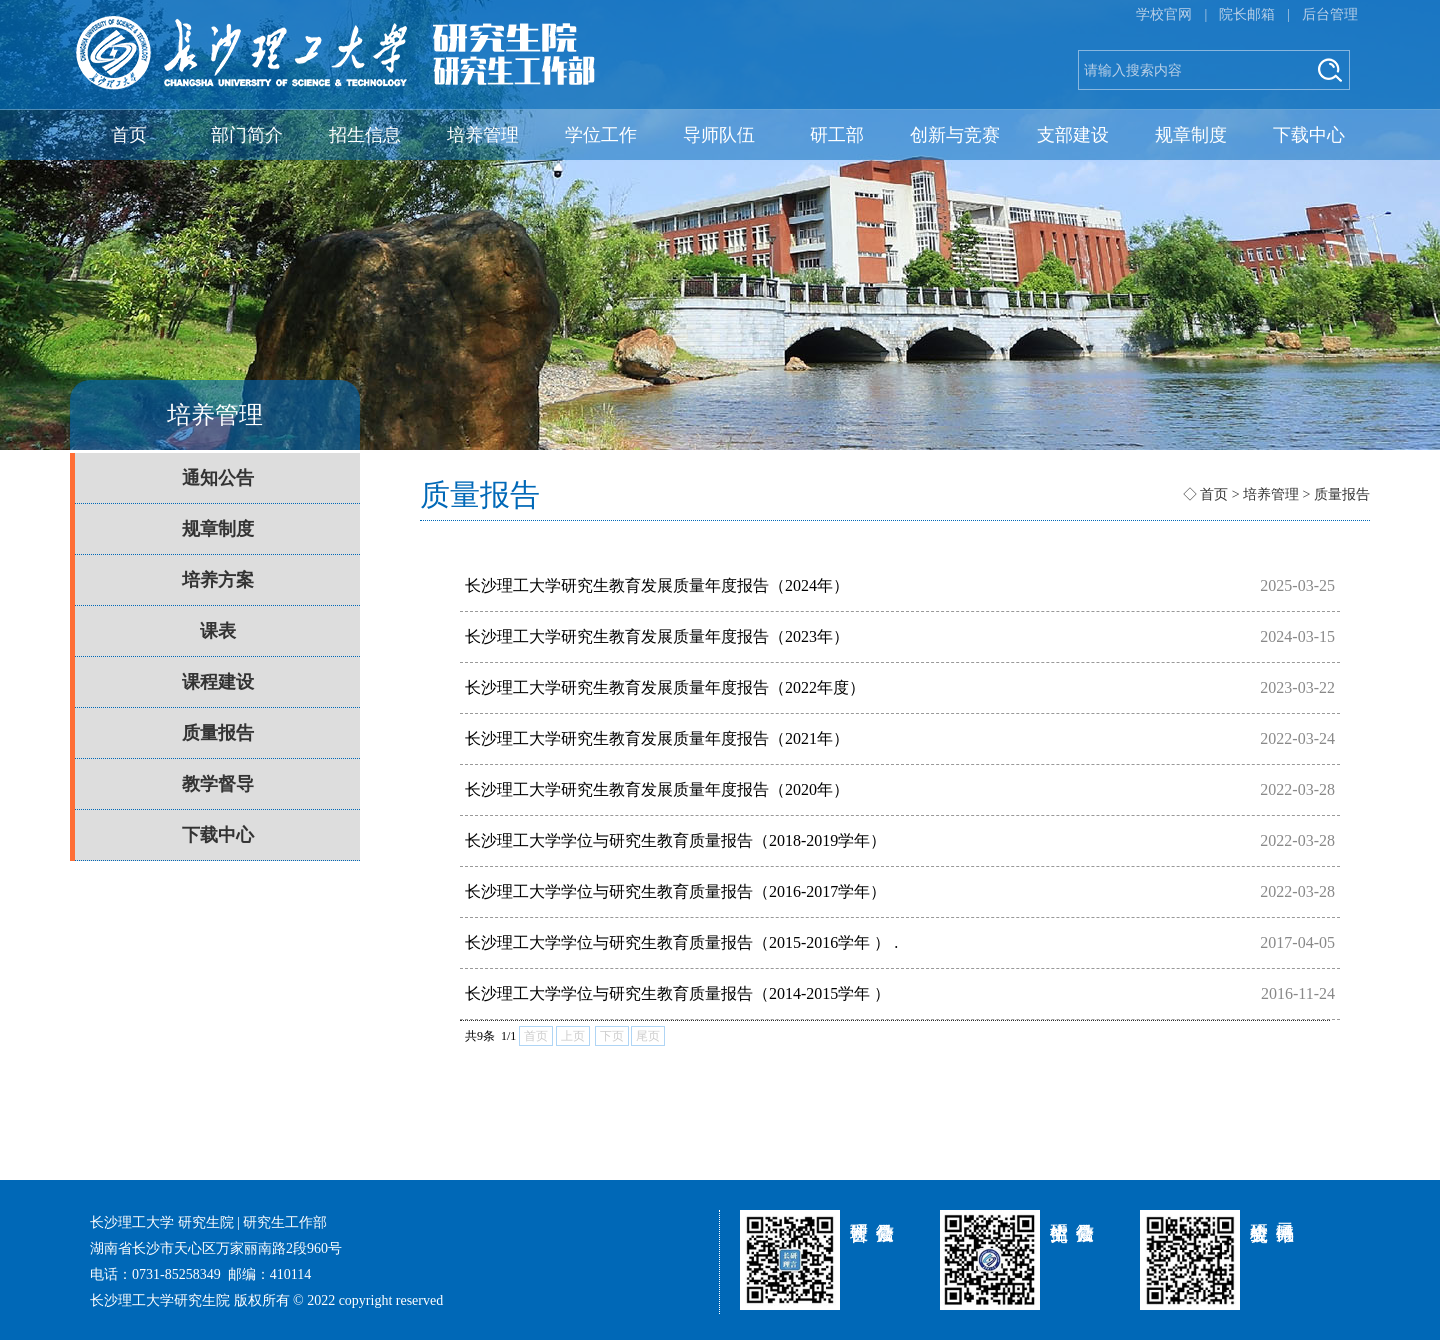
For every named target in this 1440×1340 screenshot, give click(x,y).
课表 (218, 631)
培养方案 (218, 580)
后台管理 (1330, 14)
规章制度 (1191, 135)
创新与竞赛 (955, 135)
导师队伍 (719, 135)
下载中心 (1309, 135)
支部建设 (1073, 135)
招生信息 (365, 135)
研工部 (837, 135)
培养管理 (483, 135)
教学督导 (218, 784)
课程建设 (218, 682)
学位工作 (601, 135)
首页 (129, 135)
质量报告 (218, 733)
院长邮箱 (1247, 14)
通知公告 (218, 478)
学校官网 (1164, 14)
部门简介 (247, 135)
